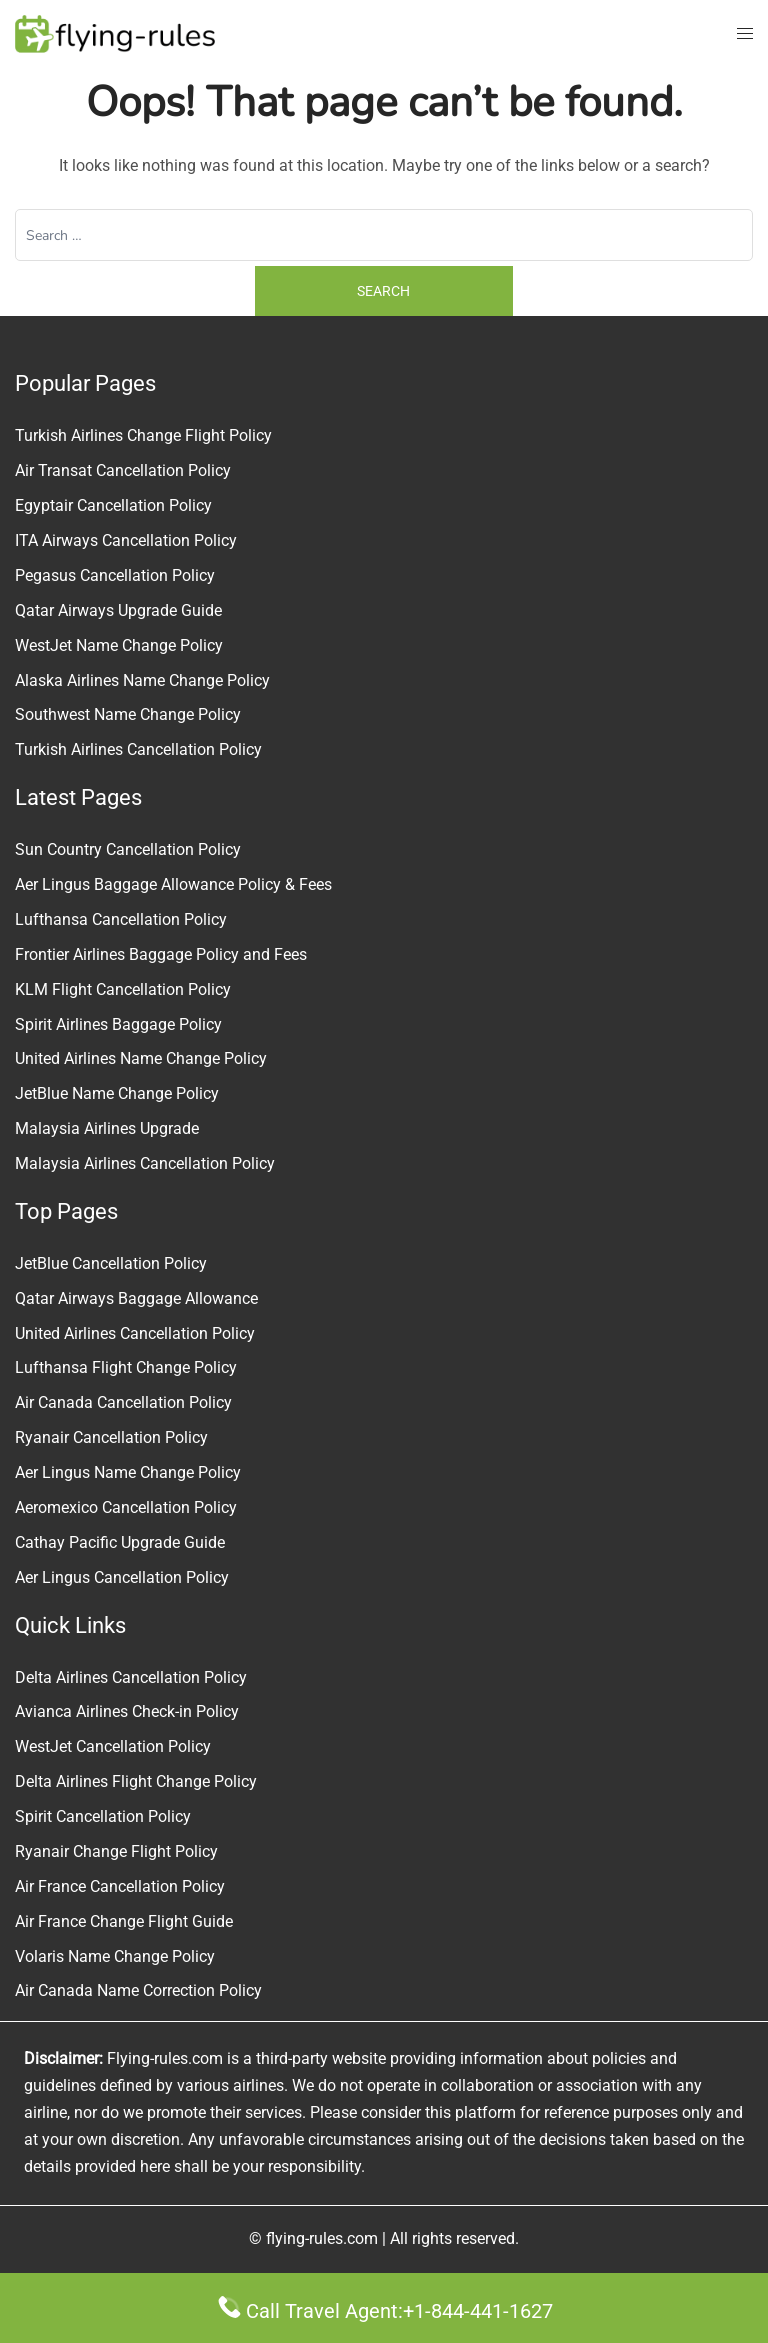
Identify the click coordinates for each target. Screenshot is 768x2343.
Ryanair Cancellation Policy (111, 1437)
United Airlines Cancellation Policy (135, 1333)
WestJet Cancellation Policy (113, 1746)
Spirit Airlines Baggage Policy (118, 1024)
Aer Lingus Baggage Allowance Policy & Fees (173, 884)
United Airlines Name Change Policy (141, 1058)
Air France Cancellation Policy (120, 1886)
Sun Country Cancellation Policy (128, 849)
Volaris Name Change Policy (115, 1956)
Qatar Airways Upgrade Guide (118, 610)
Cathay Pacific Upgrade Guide (120, 1542)
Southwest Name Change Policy (128, 714)
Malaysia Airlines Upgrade (107, 1128)
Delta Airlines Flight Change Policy (136, 1781)
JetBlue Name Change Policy (117, 1093)
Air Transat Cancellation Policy (123, 470)
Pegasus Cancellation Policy (115, 575)
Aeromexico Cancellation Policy (126, 1507)
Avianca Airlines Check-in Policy (127, 1711)
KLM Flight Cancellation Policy (123, 989)
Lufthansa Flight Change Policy (126, 1367)
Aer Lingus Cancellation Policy (122, 1577)
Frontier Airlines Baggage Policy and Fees (161, 954)
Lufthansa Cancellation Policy (121, 919)
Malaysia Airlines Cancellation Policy (145, 1163)
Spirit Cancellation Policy (103, 1816)
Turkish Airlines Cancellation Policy (138, 749)
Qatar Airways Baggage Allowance (136, 1298)
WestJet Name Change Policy (119, 645)
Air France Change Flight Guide (124, 1921)
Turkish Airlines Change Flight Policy (143, 435)
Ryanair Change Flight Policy (116, 1851)
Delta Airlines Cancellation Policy (131, 1677)
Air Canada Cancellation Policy (123, 1402)
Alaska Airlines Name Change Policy (142, 680)
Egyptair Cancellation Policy (113, 505)
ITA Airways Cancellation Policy (126, 540)
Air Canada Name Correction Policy (138, 1990)
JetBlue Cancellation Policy (111, 1263)
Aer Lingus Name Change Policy (128, 1472)
